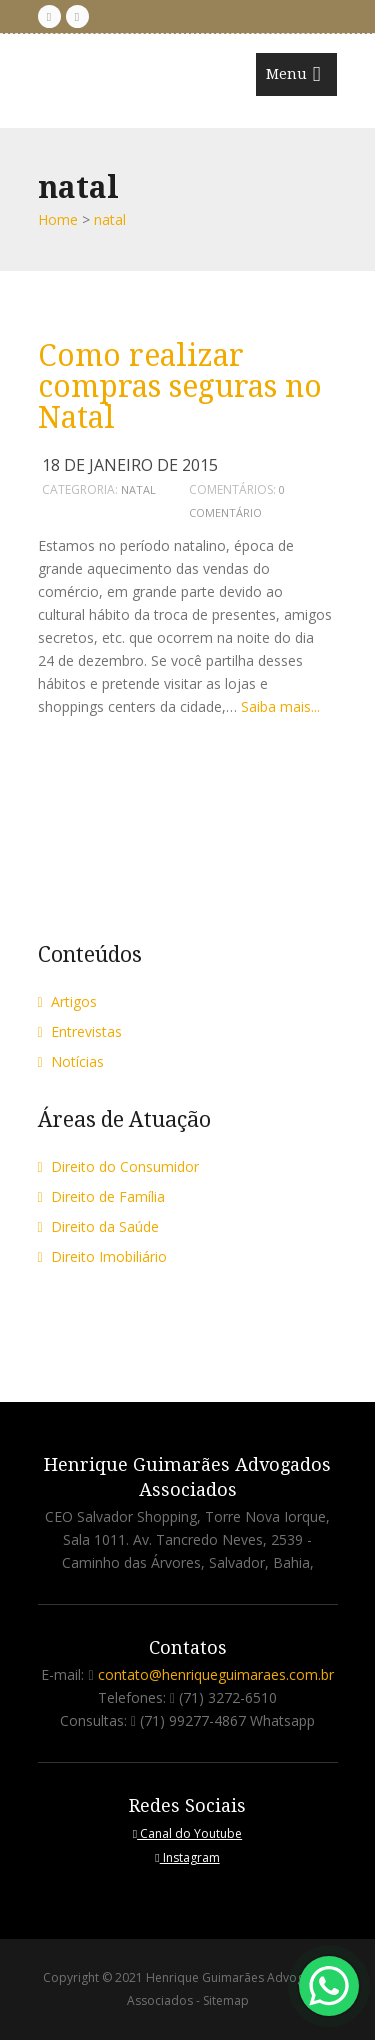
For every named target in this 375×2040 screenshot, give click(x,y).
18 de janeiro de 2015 (130, 465)
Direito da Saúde (98, 1226)
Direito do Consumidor (118, 1166)
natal (138, 489)
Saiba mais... (280, 706)
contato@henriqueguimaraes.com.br (216, 1674)
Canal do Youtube (187, 1833)
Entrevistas (80, 1031)
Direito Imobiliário (102, 1256)
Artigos (67, 1001)
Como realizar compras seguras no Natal (180, 386)
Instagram (187, 1857)
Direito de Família (101, 1196)
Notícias (71, 1061)
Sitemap (226, 2000)
